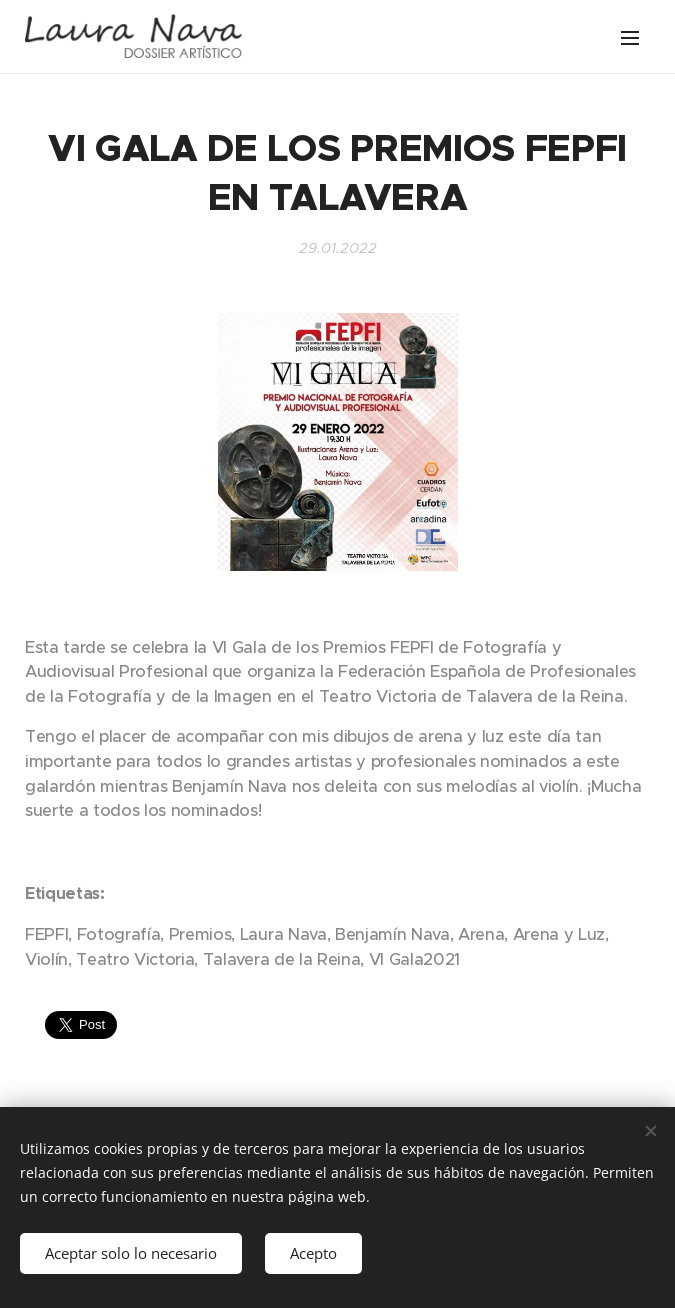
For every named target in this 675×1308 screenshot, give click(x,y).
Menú (630, 38)
